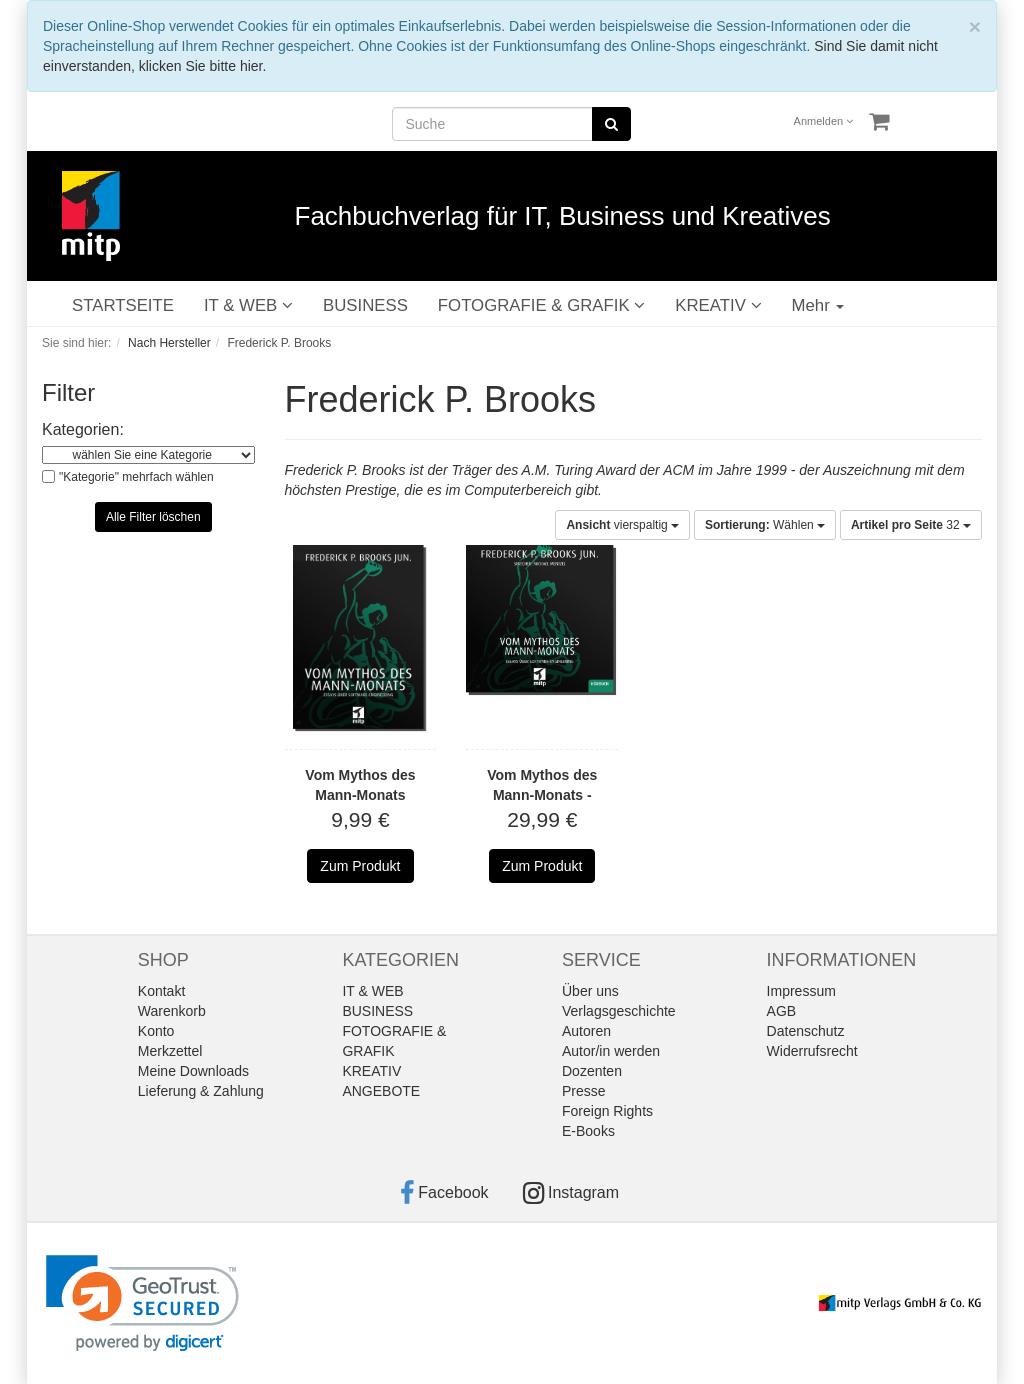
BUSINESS (365, 305)
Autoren (586, 1031)
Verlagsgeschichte (619, 1011)
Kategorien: (83, 429)
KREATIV (718, 305)
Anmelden (824, 121)
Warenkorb (172, 1011)
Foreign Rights (607, 1111)
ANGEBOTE (381, 1091)
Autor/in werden (611, 1051)
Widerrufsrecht (812, 1051)
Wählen (765, 525)
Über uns (590, 991)
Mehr (818, 305)
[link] (142, 1303)
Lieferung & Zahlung (201, 1091)
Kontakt (161, 991)
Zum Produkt (360, 866)
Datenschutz (806, 1031)
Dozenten (592, 1071)
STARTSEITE (123, 305)
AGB (782, 1011)
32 (911, 525)
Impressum (801, 991)
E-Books (588, 1131)
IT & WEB (248, 305)
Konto (156, 1031)
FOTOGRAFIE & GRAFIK (541, 305)
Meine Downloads (193, 1071)
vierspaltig (622, 525)
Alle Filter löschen (153, 517)
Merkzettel (170, 1051)
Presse (584, 1091)
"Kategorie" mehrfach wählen (136, 477)
